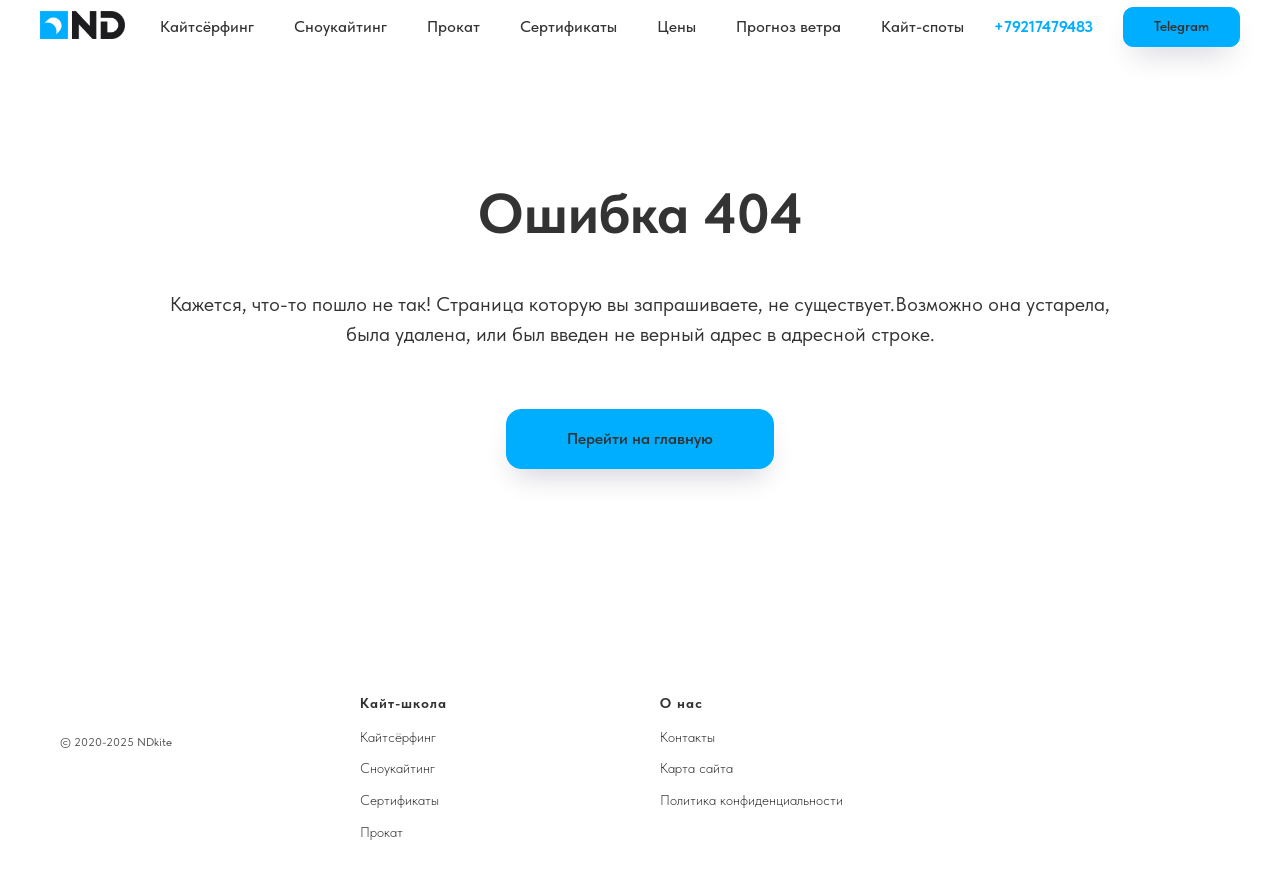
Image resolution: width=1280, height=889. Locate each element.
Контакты (687, 737)
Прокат (453, 26)
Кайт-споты (922, 26)
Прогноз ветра (788, 26)
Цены (676, 26)
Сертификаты (568, 26)
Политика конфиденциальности (751, 800)
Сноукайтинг (340, 26)
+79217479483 (1043, 26)
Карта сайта (696, 768)
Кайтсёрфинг (207, 26)
